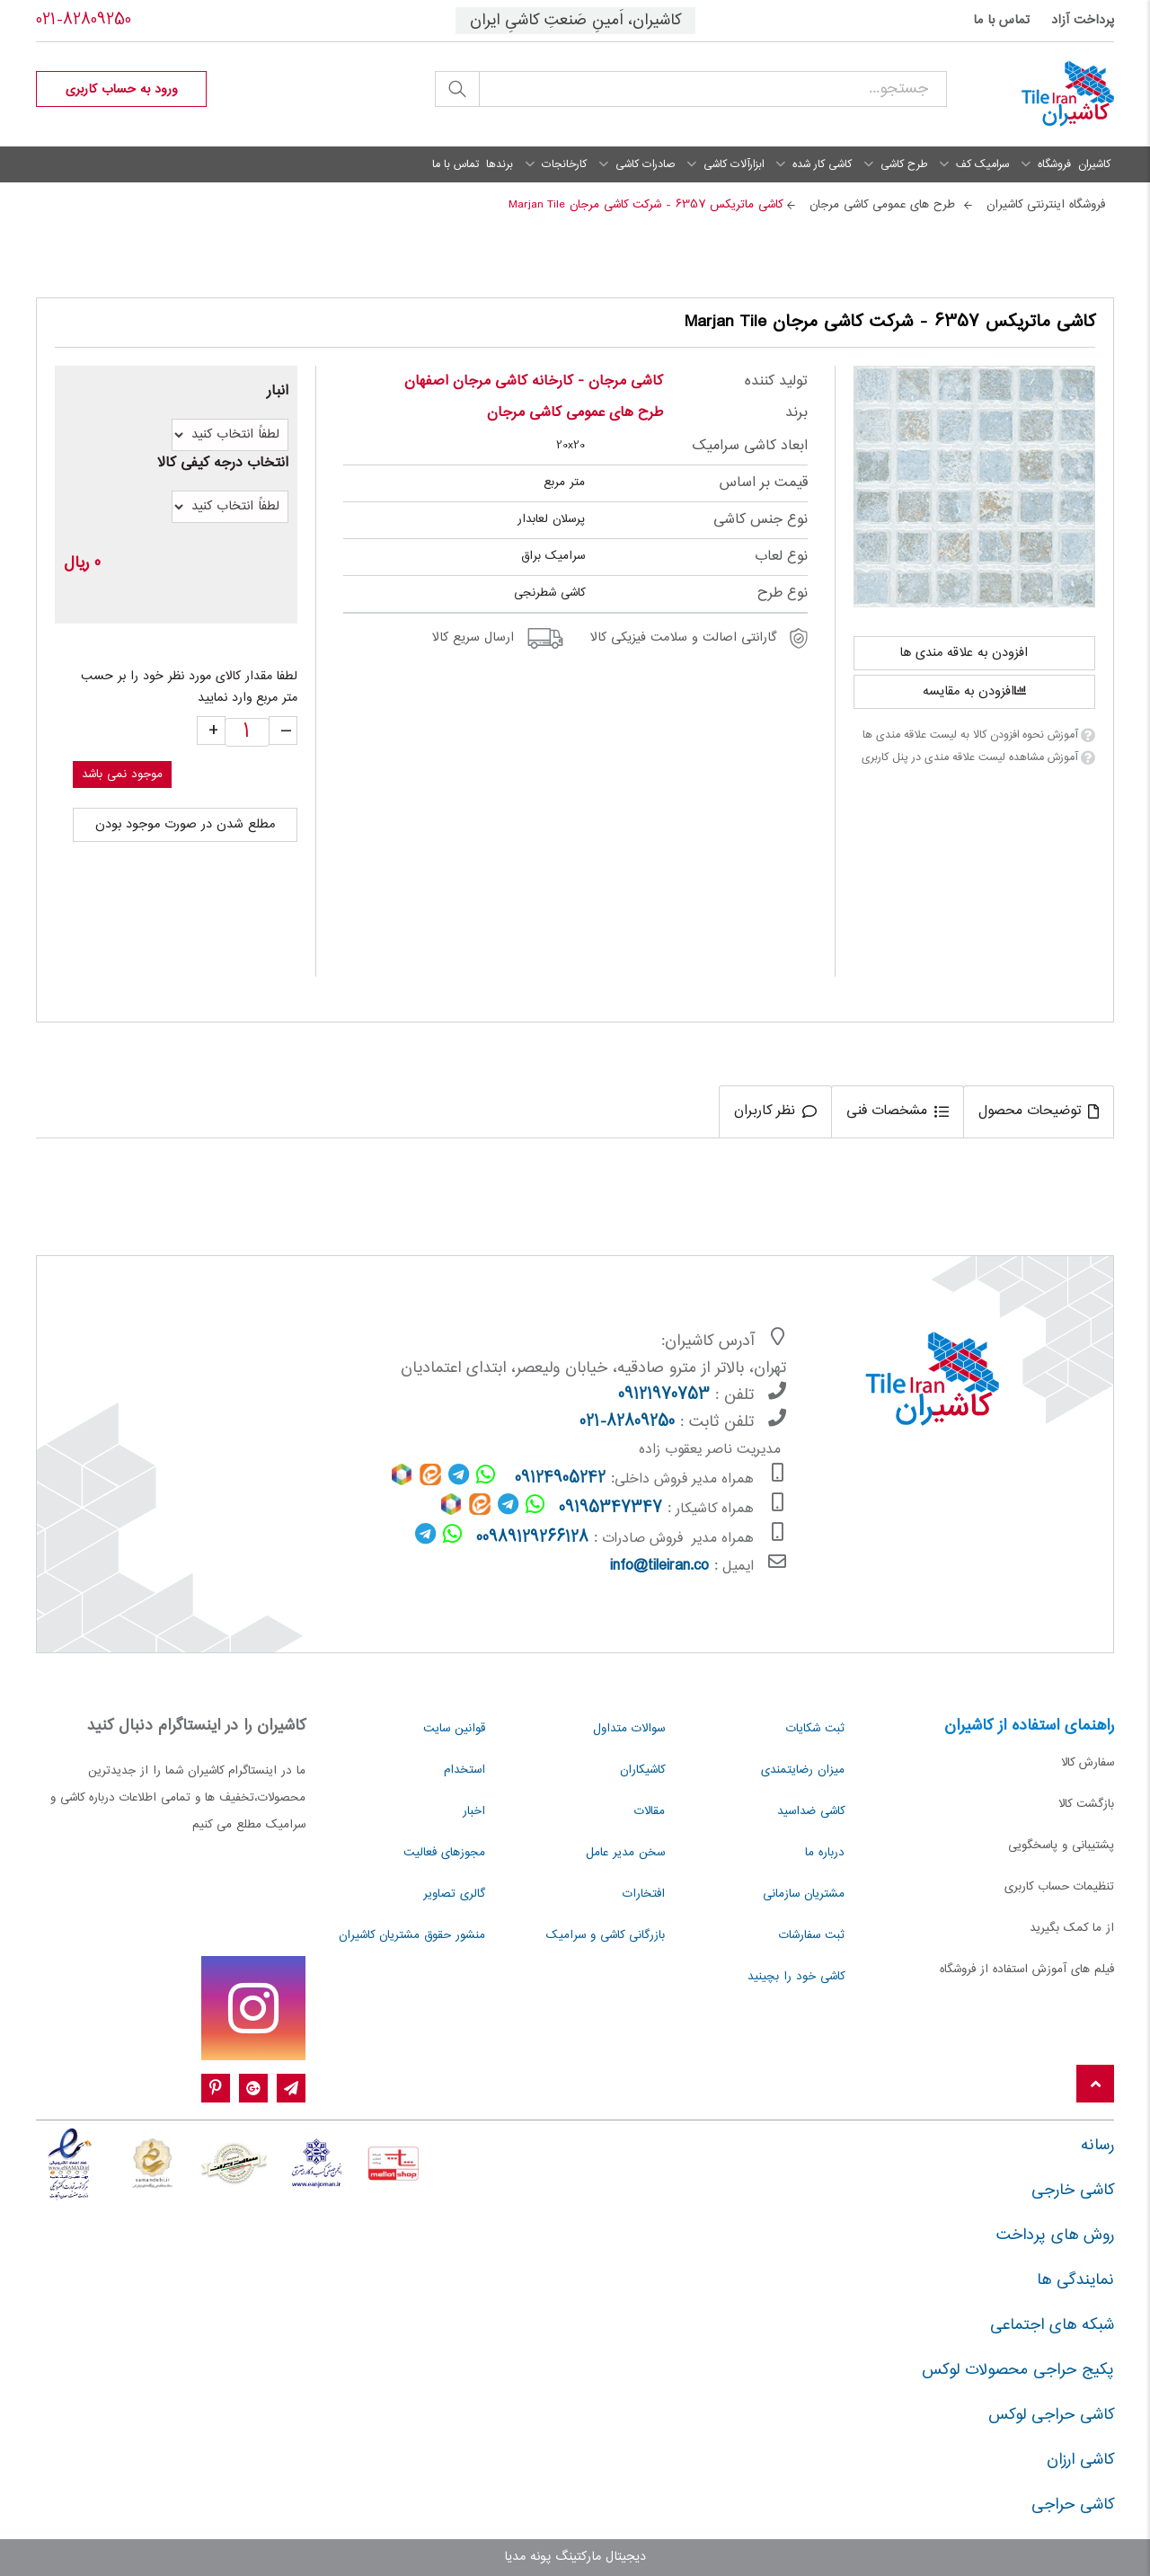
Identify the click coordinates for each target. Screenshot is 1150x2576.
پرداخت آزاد (1082, 20)
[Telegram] (291, 2089)
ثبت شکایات (815, 1729)
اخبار (474, 1811)
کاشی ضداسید (811, 1811)
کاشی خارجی (1072, 2190)
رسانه (1097, 2145)
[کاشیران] (1044, 94)
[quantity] (247, 732)
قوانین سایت (454, 1729)
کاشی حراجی (1072, 2505)
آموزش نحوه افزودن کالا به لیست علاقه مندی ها (969, 735)
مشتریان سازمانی (804, 1894)
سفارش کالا (1087, 1763)
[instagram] (253, 2008)
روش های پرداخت (1055, 2235)
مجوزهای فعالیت (444, 1853)
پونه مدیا (527, 2557)
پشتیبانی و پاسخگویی (1061, 1845)
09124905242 (560, 1478)
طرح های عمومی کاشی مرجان (575, 413)
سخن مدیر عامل (625, 1853)
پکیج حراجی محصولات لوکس (1018, 2370)
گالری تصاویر (454, 1894)
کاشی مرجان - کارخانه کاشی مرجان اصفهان (533, 381)
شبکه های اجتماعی (1052, 2325)
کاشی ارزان (1080, 2460)
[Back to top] (1095, 2085)
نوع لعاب (781, 556)
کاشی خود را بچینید (796, 1977)
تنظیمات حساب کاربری (1059, 1887)
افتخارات (644, 1894)
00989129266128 (532, 1538)
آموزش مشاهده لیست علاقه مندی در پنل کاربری (969, 757)
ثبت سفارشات (812, 1935)
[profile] (121, 89)
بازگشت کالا (1086, 1804)
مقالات (649, 1811)
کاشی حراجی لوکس (1051, 2415)
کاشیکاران (642, 1770)
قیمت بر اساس (763, 483)
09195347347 (610, 1508)
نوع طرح (782, 593)
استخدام (464, 1770)
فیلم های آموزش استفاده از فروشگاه (1027, 1969)
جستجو (457, 89)
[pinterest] (215, 2089)
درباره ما (825, 1853)
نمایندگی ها (1075, 2280)
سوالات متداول (629, 1729)
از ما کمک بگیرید (1072, 1928)
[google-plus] (253, 2089)
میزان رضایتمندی (803, 1770)
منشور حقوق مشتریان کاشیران (412, 1935)
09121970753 (664, 1395)
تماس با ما (1001, 20)
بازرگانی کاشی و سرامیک (605, 1935)
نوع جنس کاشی (760, 520)
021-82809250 (83, 20)
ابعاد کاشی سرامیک (750, 446)
